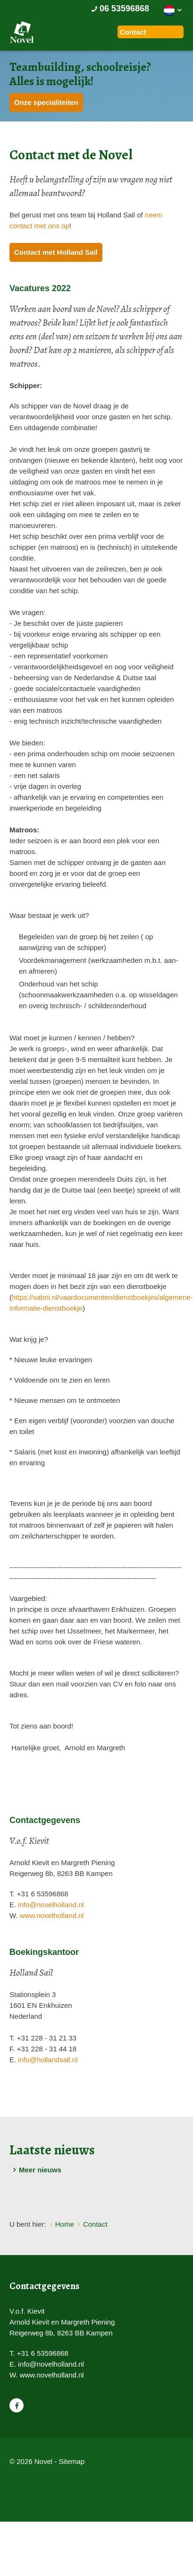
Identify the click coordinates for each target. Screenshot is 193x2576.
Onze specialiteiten (46, 102)
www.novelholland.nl (52, 1915)
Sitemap (71, 2461)
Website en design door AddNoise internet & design (35, 2477)
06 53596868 (119, 8)
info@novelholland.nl (51, 1905)
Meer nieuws (35, 2170)
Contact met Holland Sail (56, 252)
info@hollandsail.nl (47, 2060)
